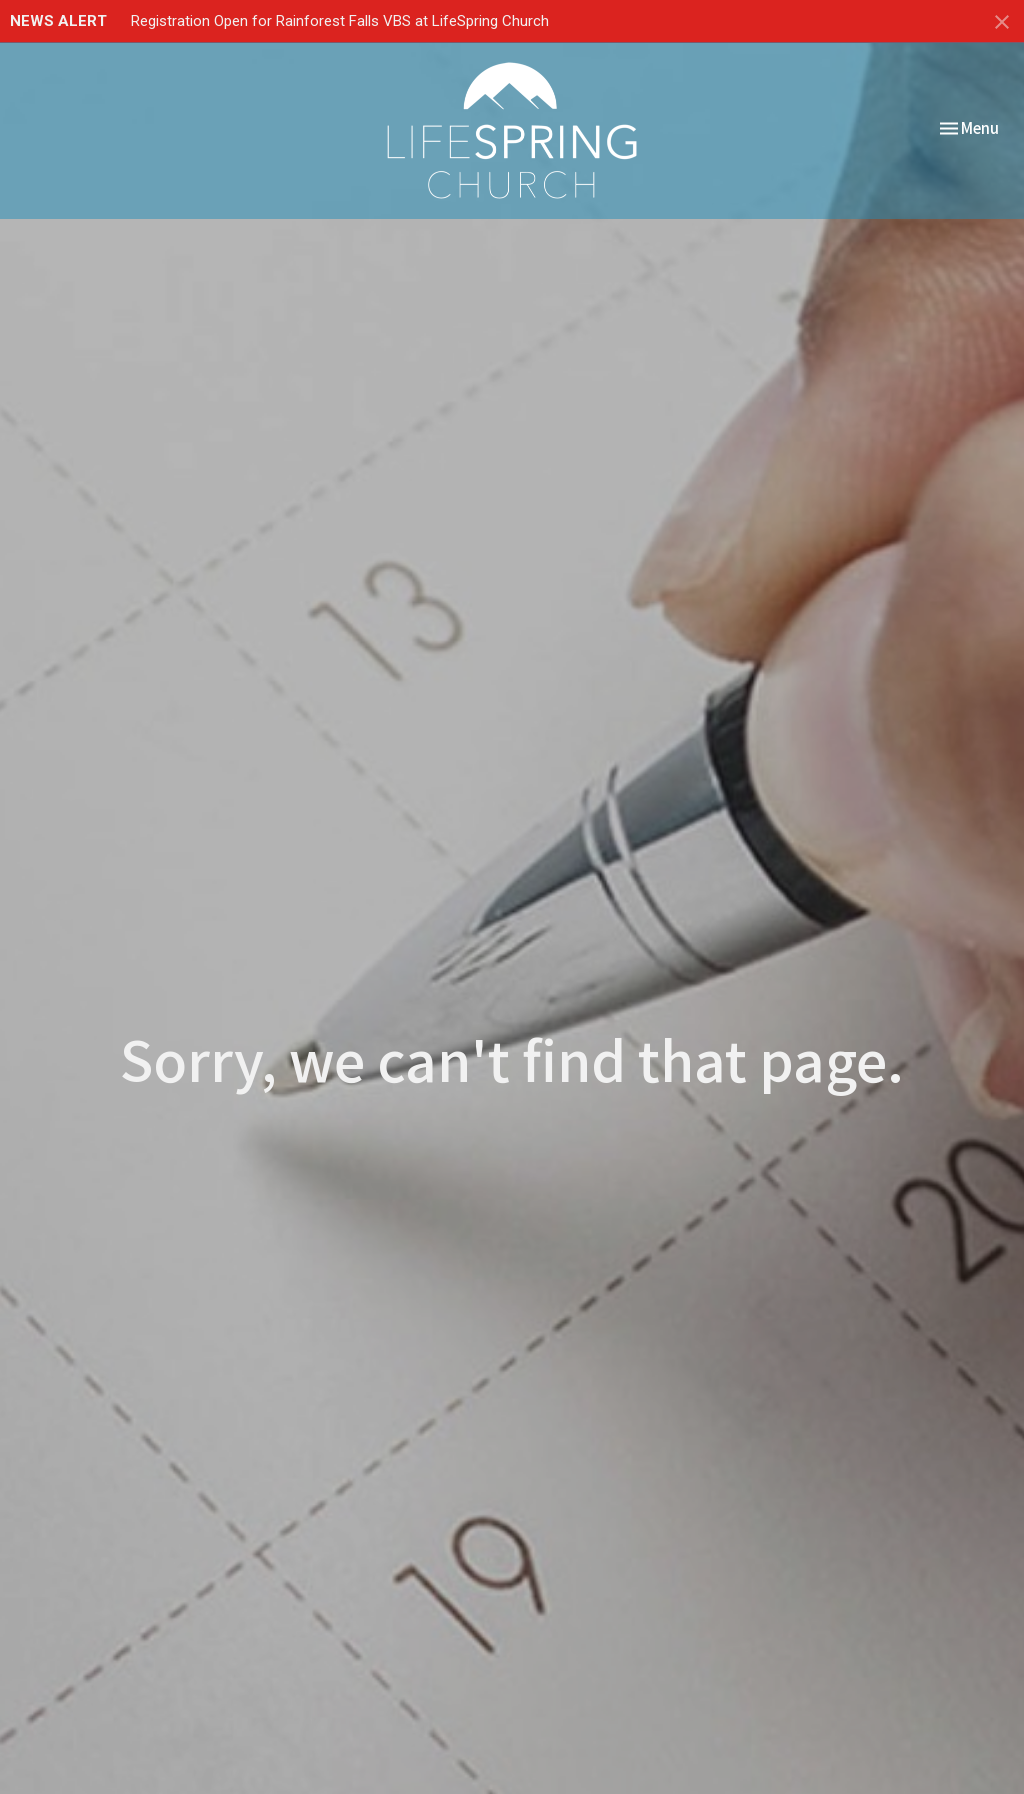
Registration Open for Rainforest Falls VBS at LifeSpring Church (340, 21)
